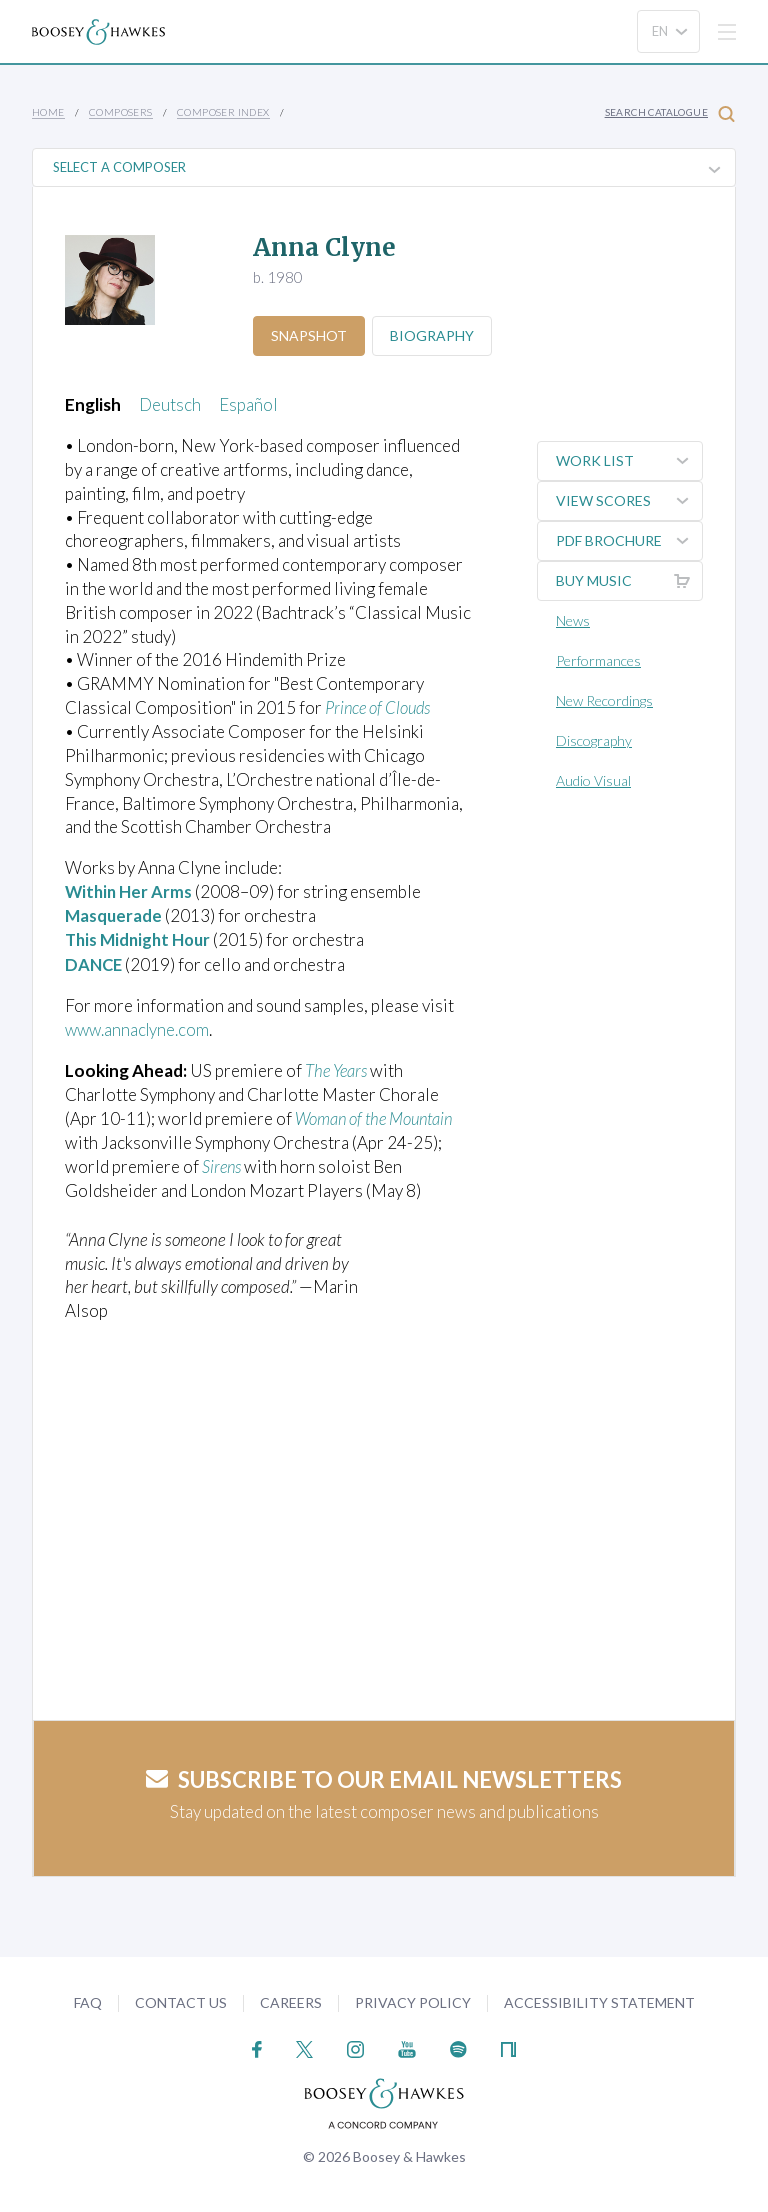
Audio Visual (593, 780)
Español (248, 404)
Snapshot (310, 335)
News (573, 620)
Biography (435, 335)
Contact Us (181, 1998)
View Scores (629, 501)
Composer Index (223, 112)
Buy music (629, 581)
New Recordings (604, 700)
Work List (629, 461)
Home (48, 112)
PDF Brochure (629, 541)
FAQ (88, 1998)
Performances (598, 660)
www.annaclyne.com (139, 1027)
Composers (121, 112)
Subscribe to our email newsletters (384, 1775)
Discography (594, 740)
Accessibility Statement (599, 1998)
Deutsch (170, 404)
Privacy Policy (413, 1998)
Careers (291, 1998)
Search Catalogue (670, 113)
